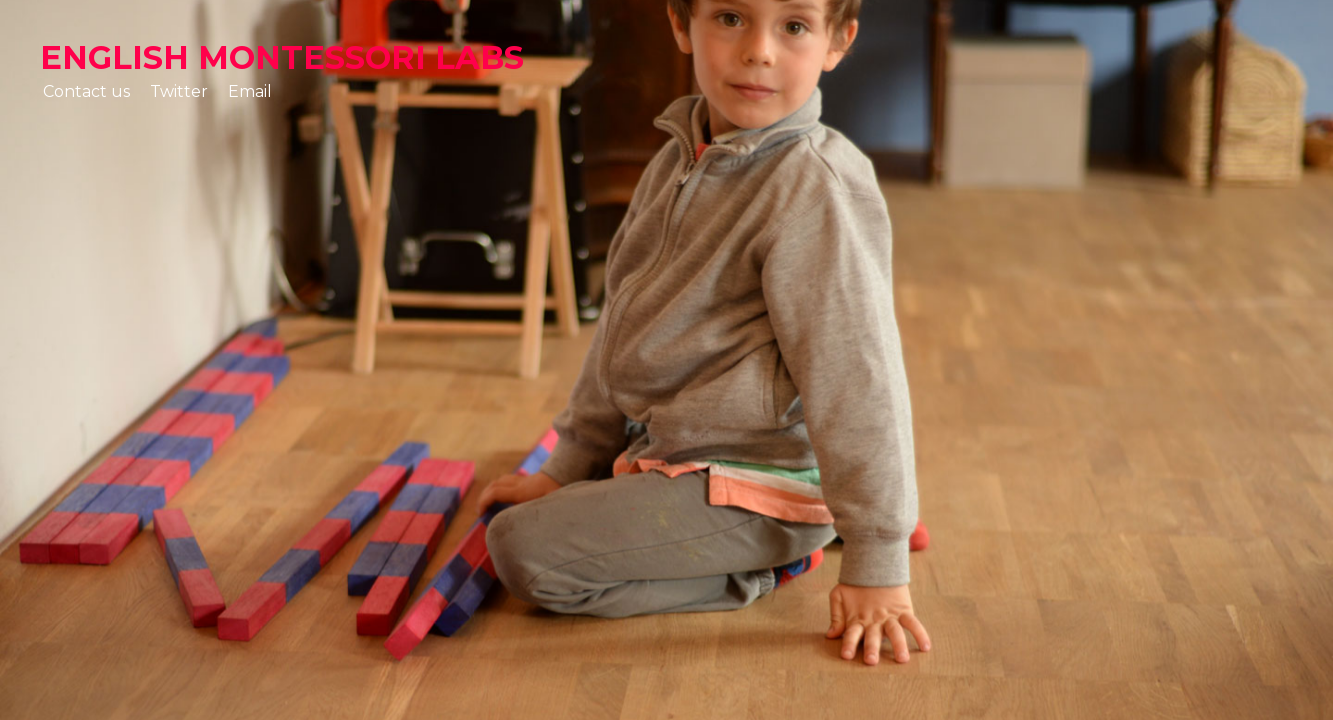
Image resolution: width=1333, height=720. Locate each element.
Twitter (179, 91)
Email (250, 91)
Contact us (86, 91)
